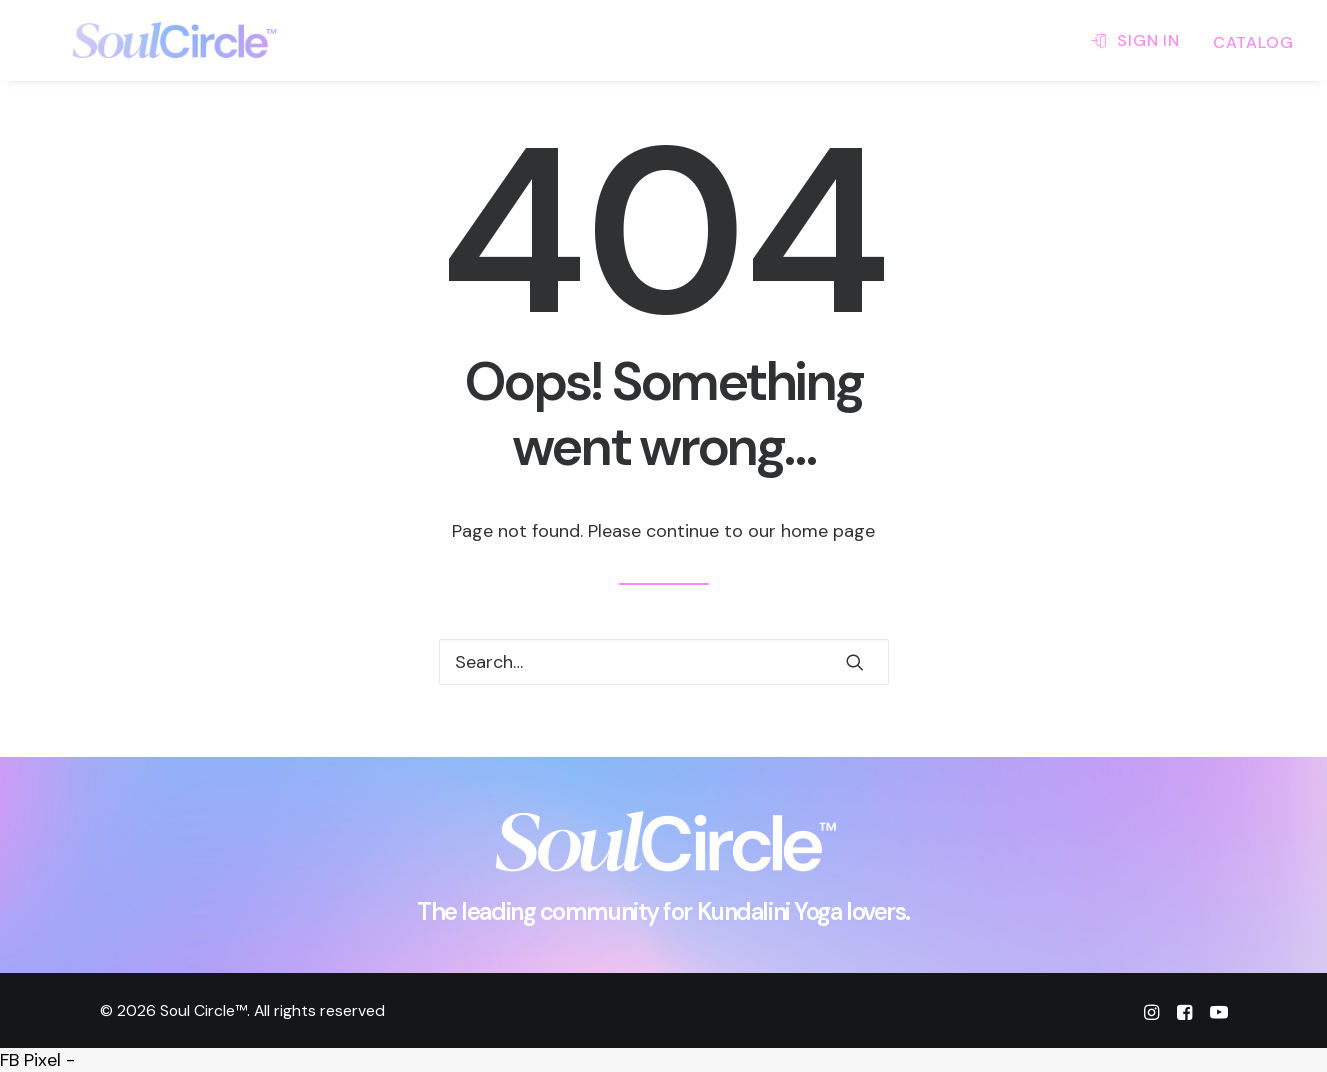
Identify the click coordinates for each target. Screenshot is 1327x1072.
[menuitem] (1142, 40)
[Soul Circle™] (141, 40)
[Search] (664, 662)
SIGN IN (1148, 40)
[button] (855, 662)
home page (828, 531)
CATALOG (1253, 42)
